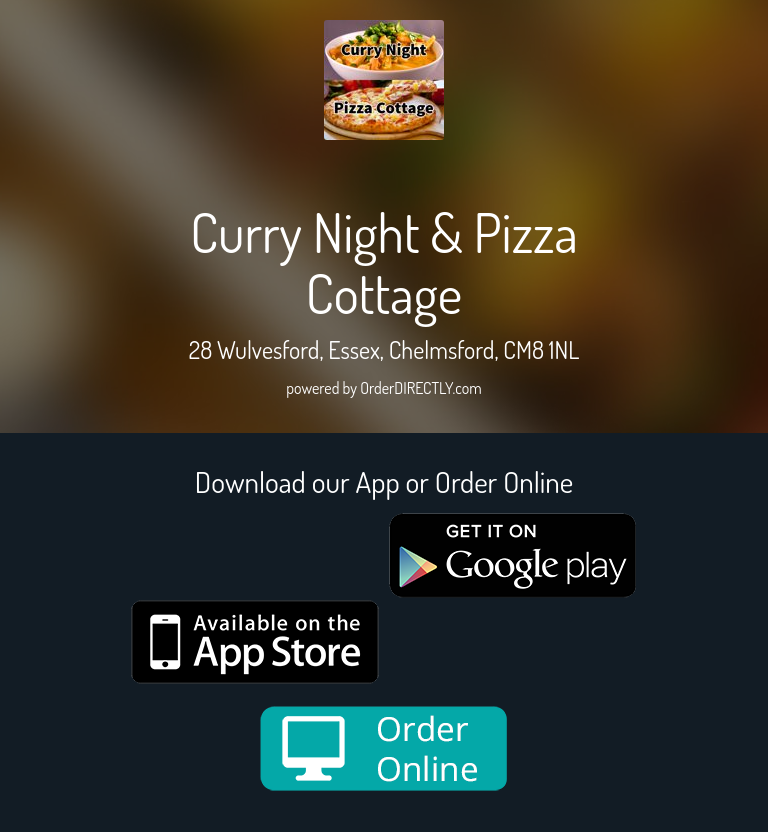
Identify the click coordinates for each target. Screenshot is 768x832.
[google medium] (513, 555)
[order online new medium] (384, 748)
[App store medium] (255, 642)
